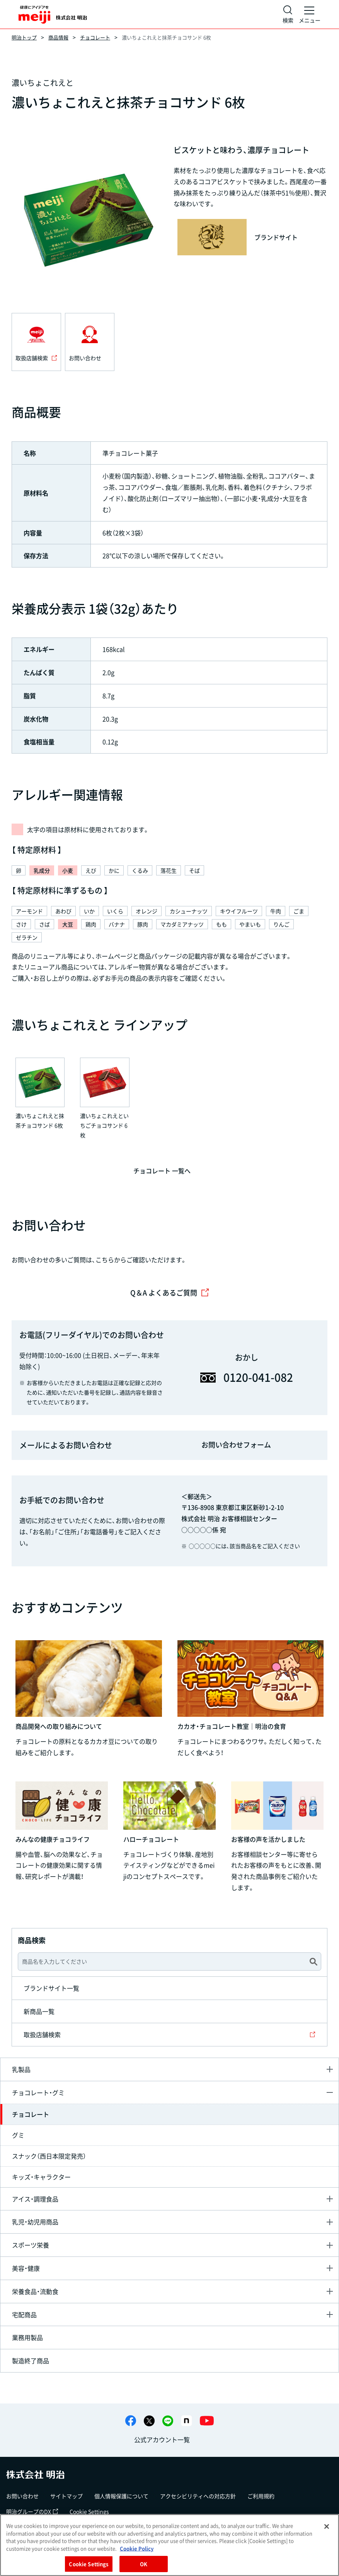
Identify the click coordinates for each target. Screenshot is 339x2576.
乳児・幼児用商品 (35, 2221)
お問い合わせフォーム (236, 1444)
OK (143, 2563)
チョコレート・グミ (38, 2092)
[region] (169, 2545)
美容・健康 (26, 2268)
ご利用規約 (260, 2496)
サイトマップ (66, 2496)
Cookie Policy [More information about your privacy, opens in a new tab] (136, 2548)
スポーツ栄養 (30, 2245)
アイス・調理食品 (35, 2198)
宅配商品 (24, 2314)
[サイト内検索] (288, 14)
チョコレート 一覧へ (162, 1170)
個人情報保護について (121, 2496)
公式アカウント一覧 (162, 2439)
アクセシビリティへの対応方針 (198, 2496)
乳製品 (21, 2069)
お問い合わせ (22, 2496)
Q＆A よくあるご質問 (169, 1292)
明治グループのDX (32, 2511)
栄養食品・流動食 (35, 2291)
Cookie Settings (89, 2511)
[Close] (326, 2526)
